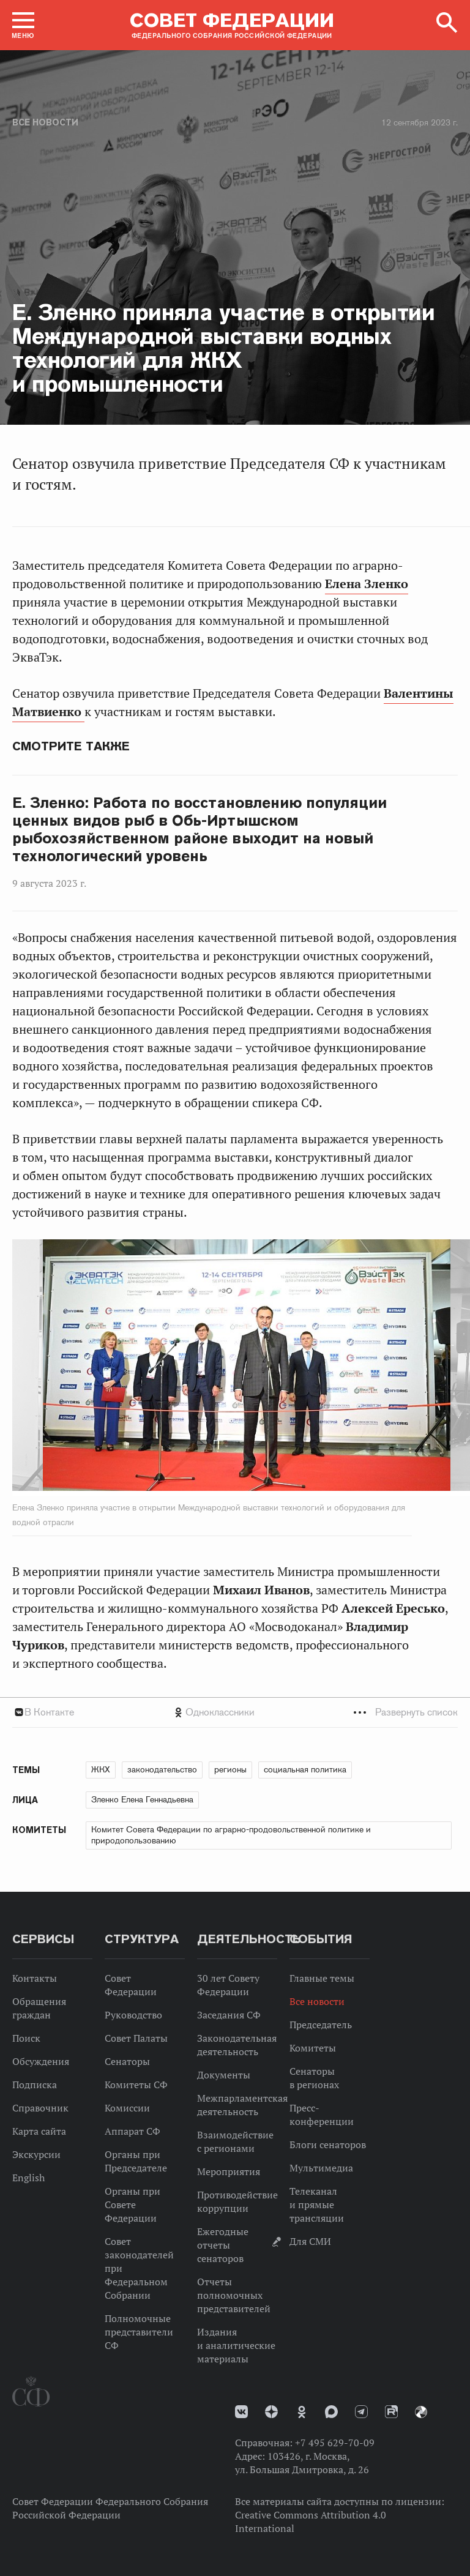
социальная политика (305, 1769)
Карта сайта (39, 2131)
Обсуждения (40, 2061)
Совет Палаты (136, 2038)
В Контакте (49, 1712)
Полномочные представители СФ (139, 2331)
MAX (331, 2411)
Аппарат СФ (132, 2131)
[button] (23, 25)
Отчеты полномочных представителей (233, 2295)
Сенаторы (127, 2061)
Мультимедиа (321, 2168)
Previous (82, 1367)
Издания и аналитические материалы (236, 2345)
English (28, 2177)
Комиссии (127, 2108)
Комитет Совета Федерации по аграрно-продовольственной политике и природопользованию (231, 1835)
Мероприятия (228, 2171)
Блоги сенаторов (327, 2144)
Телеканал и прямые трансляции (316, 2204)
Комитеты (312, 2048)
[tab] (235, 1712)
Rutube (391, 2411)
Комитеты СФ (136, 2084)
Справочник (40, 2108)
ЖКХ (100, 1769)
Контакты (34, 1978)
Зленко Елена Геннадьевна (142, 1799)
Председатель (320, 2024)
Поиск (26, 2038)
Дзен (271, 2411)
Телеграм (361, 2411)
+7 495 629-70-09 (335, 2442)
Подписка (34, 2084)
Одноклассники (220, 1712)
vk (241, 2411)
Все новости (45, 122)
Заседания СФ (229, 2015)
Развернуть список (416, 1712)
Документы (223, 2075)
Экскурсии (36, 2154)
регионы (230, 1769)
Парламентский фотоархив (421, 2412)
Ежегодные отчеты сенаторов (222, 2244)
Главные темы (321, 1978)
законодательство (162, 1769)
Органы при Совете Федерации (132, 2204)
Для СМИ (310, 2241)
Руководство (133, 2015)
